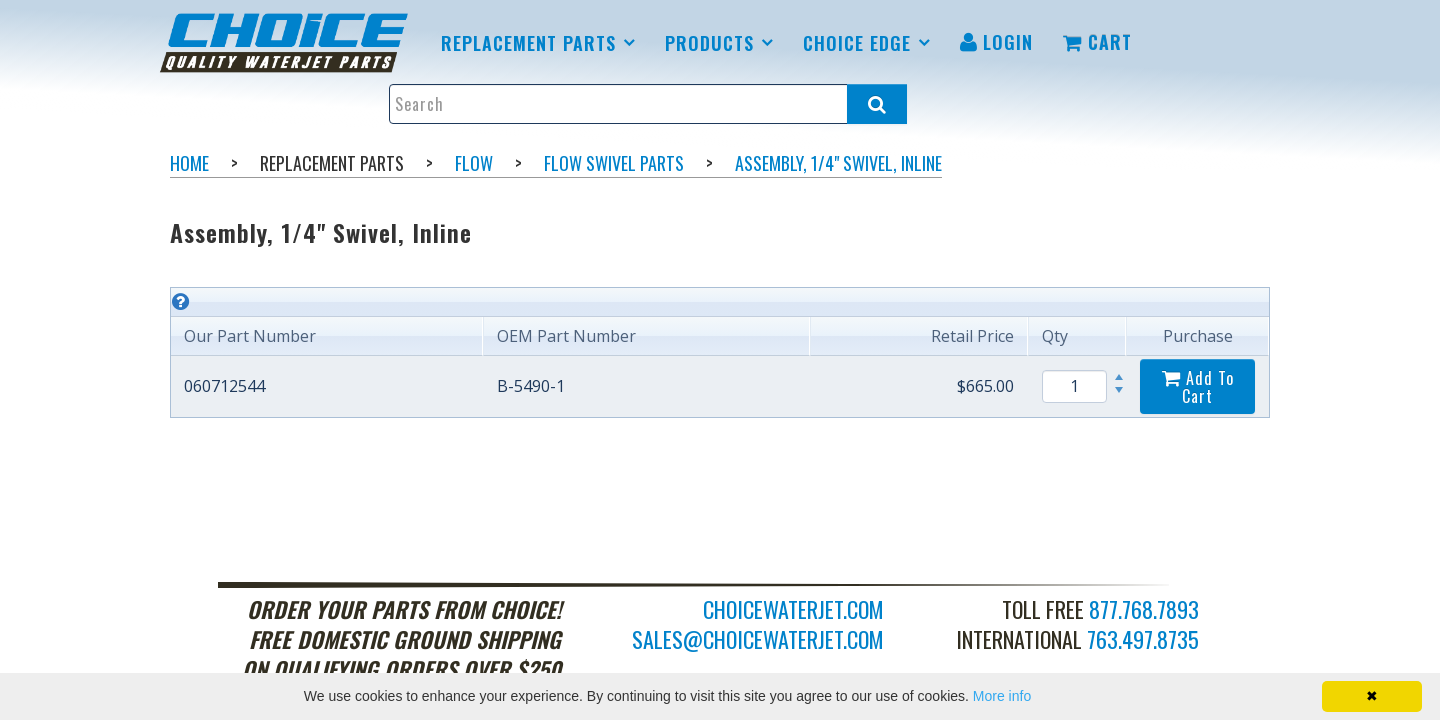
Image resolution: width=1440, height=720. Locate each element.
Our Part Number (250, 336)
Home (189, 163)
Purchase (1198, 336)
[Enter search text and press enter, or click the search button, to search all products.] (648, 104)
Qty (1055, 336)
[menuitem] (287, 43)
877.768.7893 (1144, 609)
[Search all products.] (877, 104)
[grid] (720, 352)
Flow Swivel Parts (614, 163)
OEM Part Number (566, 336)
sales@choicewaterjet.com (758, 639)
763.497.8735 (1143, 639)
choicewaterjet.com (793, 609)
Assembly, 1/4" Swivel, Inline (838, 163)
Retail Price (972, 336)
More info (1002, 696)
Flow (474, 163)
